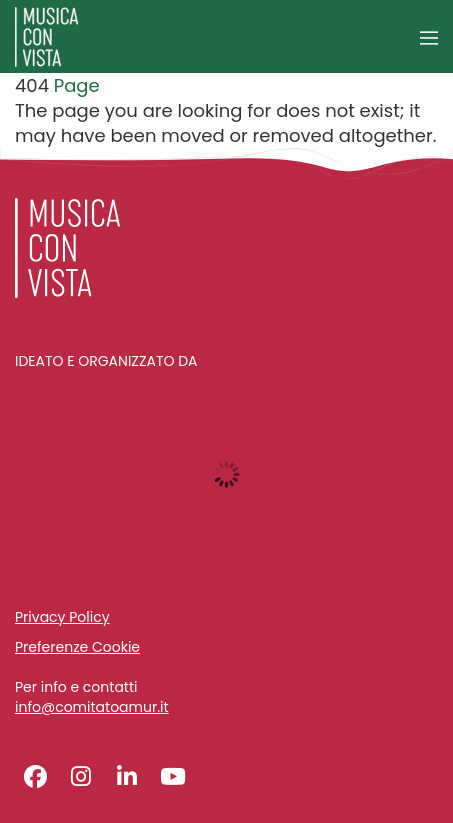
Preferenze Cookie (77, 647)
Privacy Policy (62, 617)
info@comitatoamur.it (92, 707)
